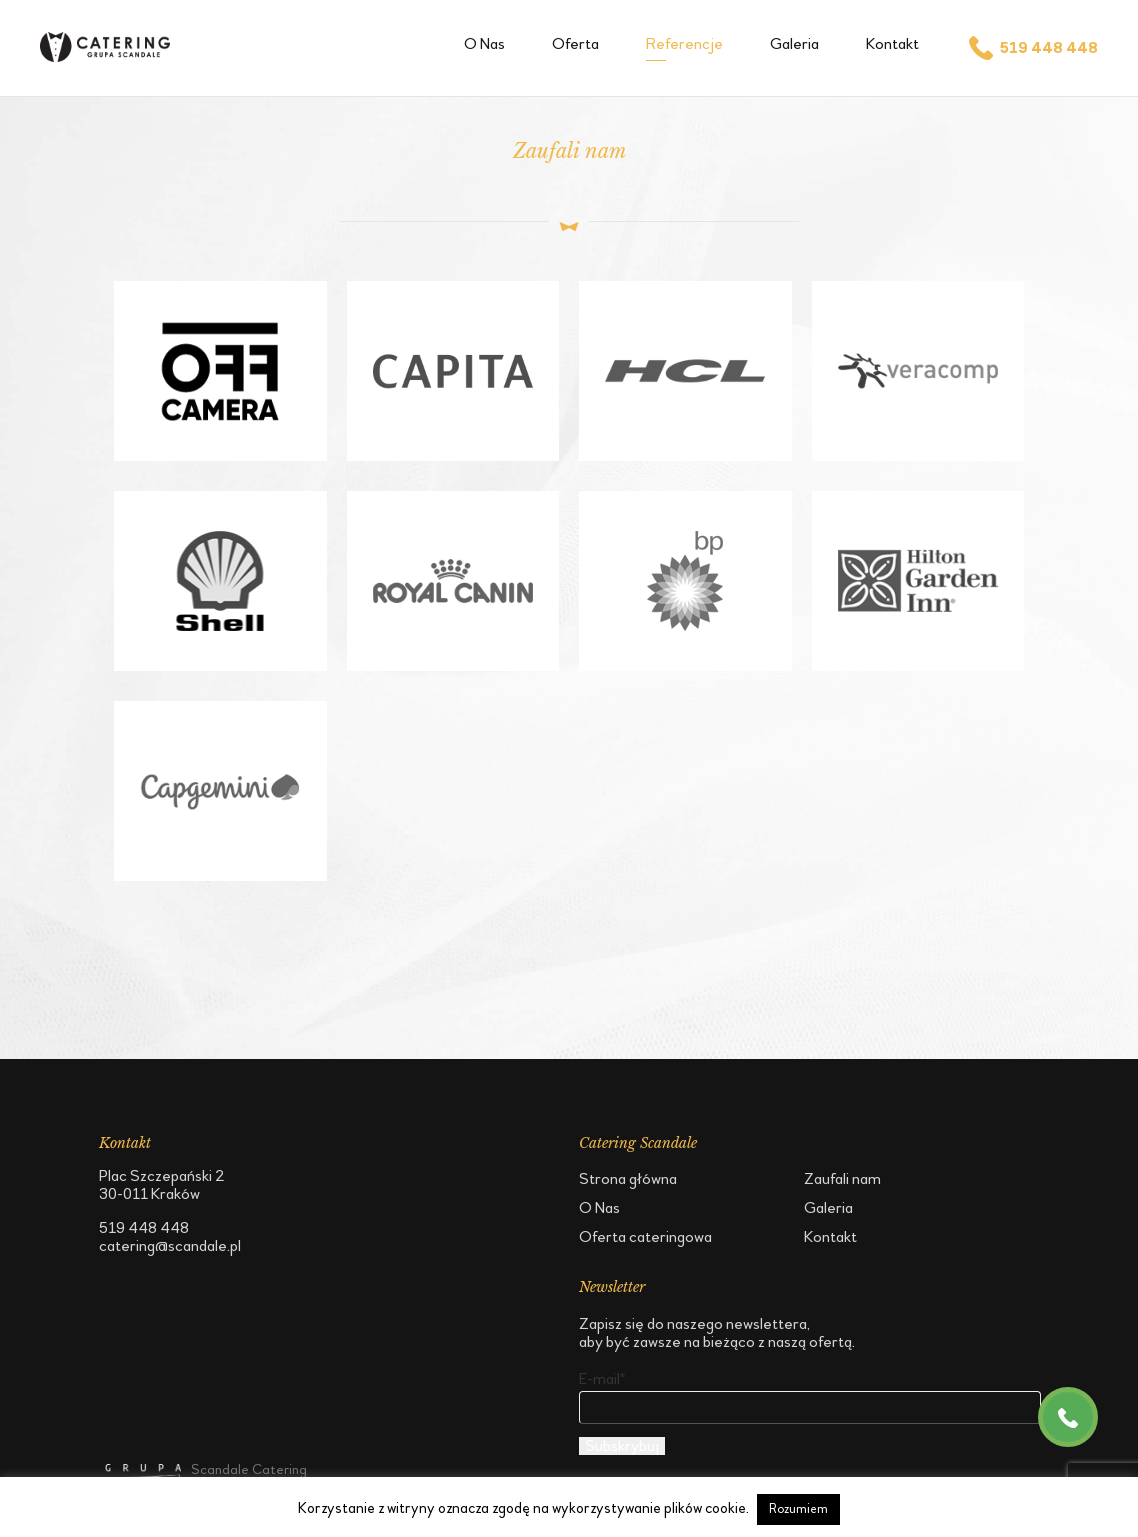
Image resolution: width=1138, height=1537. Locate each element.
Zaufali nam (842, 1178)
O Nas (484, 43)
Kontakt (892, 43)
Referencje (684, 43)
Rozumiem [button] (798, 1509)
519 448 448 (1032, 48)
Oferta (575, 43)
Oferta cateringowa (645, 1236)
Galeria (794, 43)
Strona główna (628, 1178)
